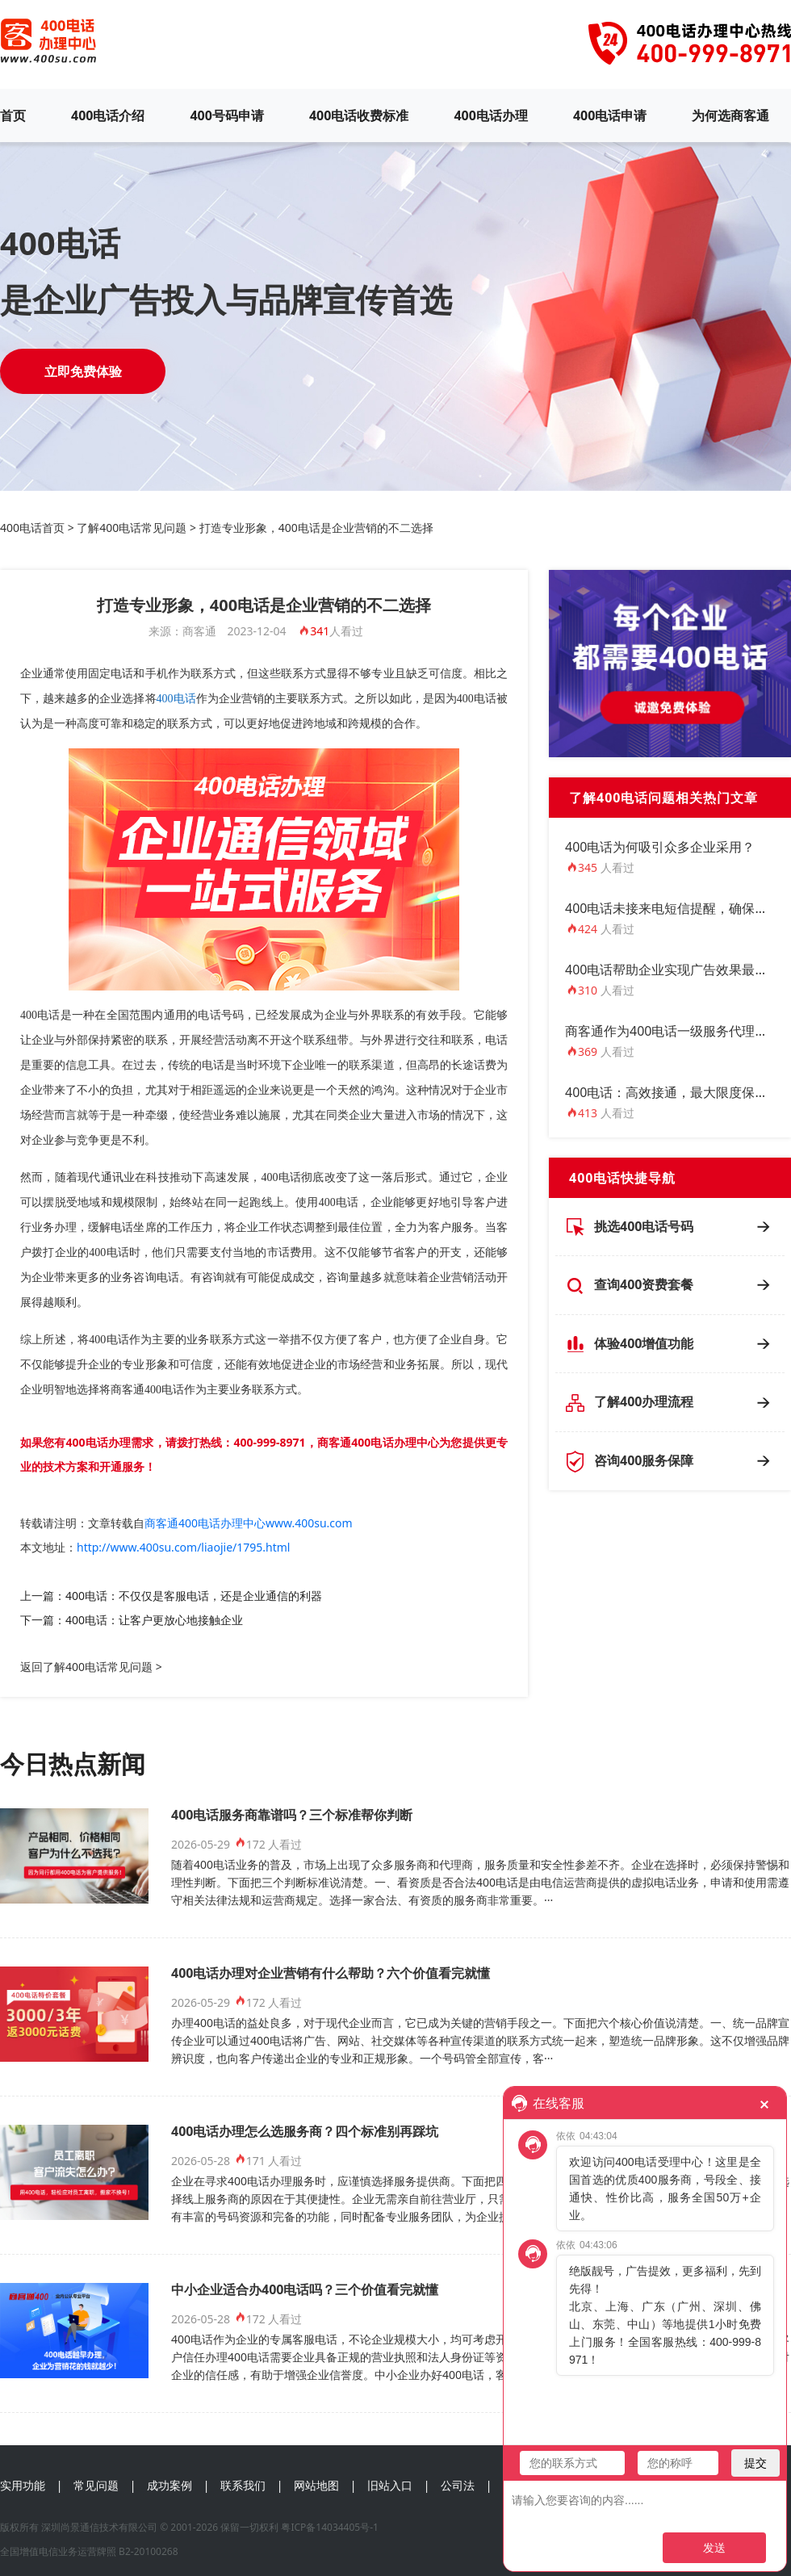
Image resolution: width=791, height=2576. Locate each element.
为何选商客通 (730, 115)
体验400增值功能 (643, 1343)
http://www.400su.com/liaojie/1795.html (183, 1547)
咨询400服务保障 (643, 1460)
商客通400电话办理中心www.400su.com (248, 1523)
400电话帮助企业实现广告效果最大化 (673, 969)
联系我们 (243, 2485)
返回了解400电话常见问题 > (91, 1666)
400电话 (176, 699)
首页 (13, 115)
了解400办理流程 (643, 1401)
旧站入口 (389, 2485)
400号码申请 (226, 115)
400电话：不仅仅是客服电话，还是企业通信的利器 (193, 1595)
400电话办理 (490, 115)
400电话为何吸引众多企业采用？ (660, 847)
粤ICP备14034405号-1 (330, 2527)
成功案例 (169, 2485)
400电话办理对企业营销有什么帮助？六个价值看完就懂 (330, 1973)
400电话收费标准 (358, 115)
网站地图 (316, 2485)
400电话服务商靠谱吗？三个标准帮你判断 (291, 1815)
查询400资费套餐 (643, 1284)
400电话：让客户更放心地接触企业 (154, 1619)
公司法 (458, 2485)
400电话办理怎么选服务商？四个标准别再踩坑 (304, 2131)
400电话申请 (610, 115)
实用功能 (22, 2485)
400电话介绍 (107, 115)
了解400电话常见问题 (131, 527)
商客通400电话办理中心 (378, 1442)
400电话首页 (32, 527)
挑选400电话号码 (643, 1226)
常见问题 (96, 2485)
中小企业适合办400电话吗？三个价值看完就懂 (304, 2289)
